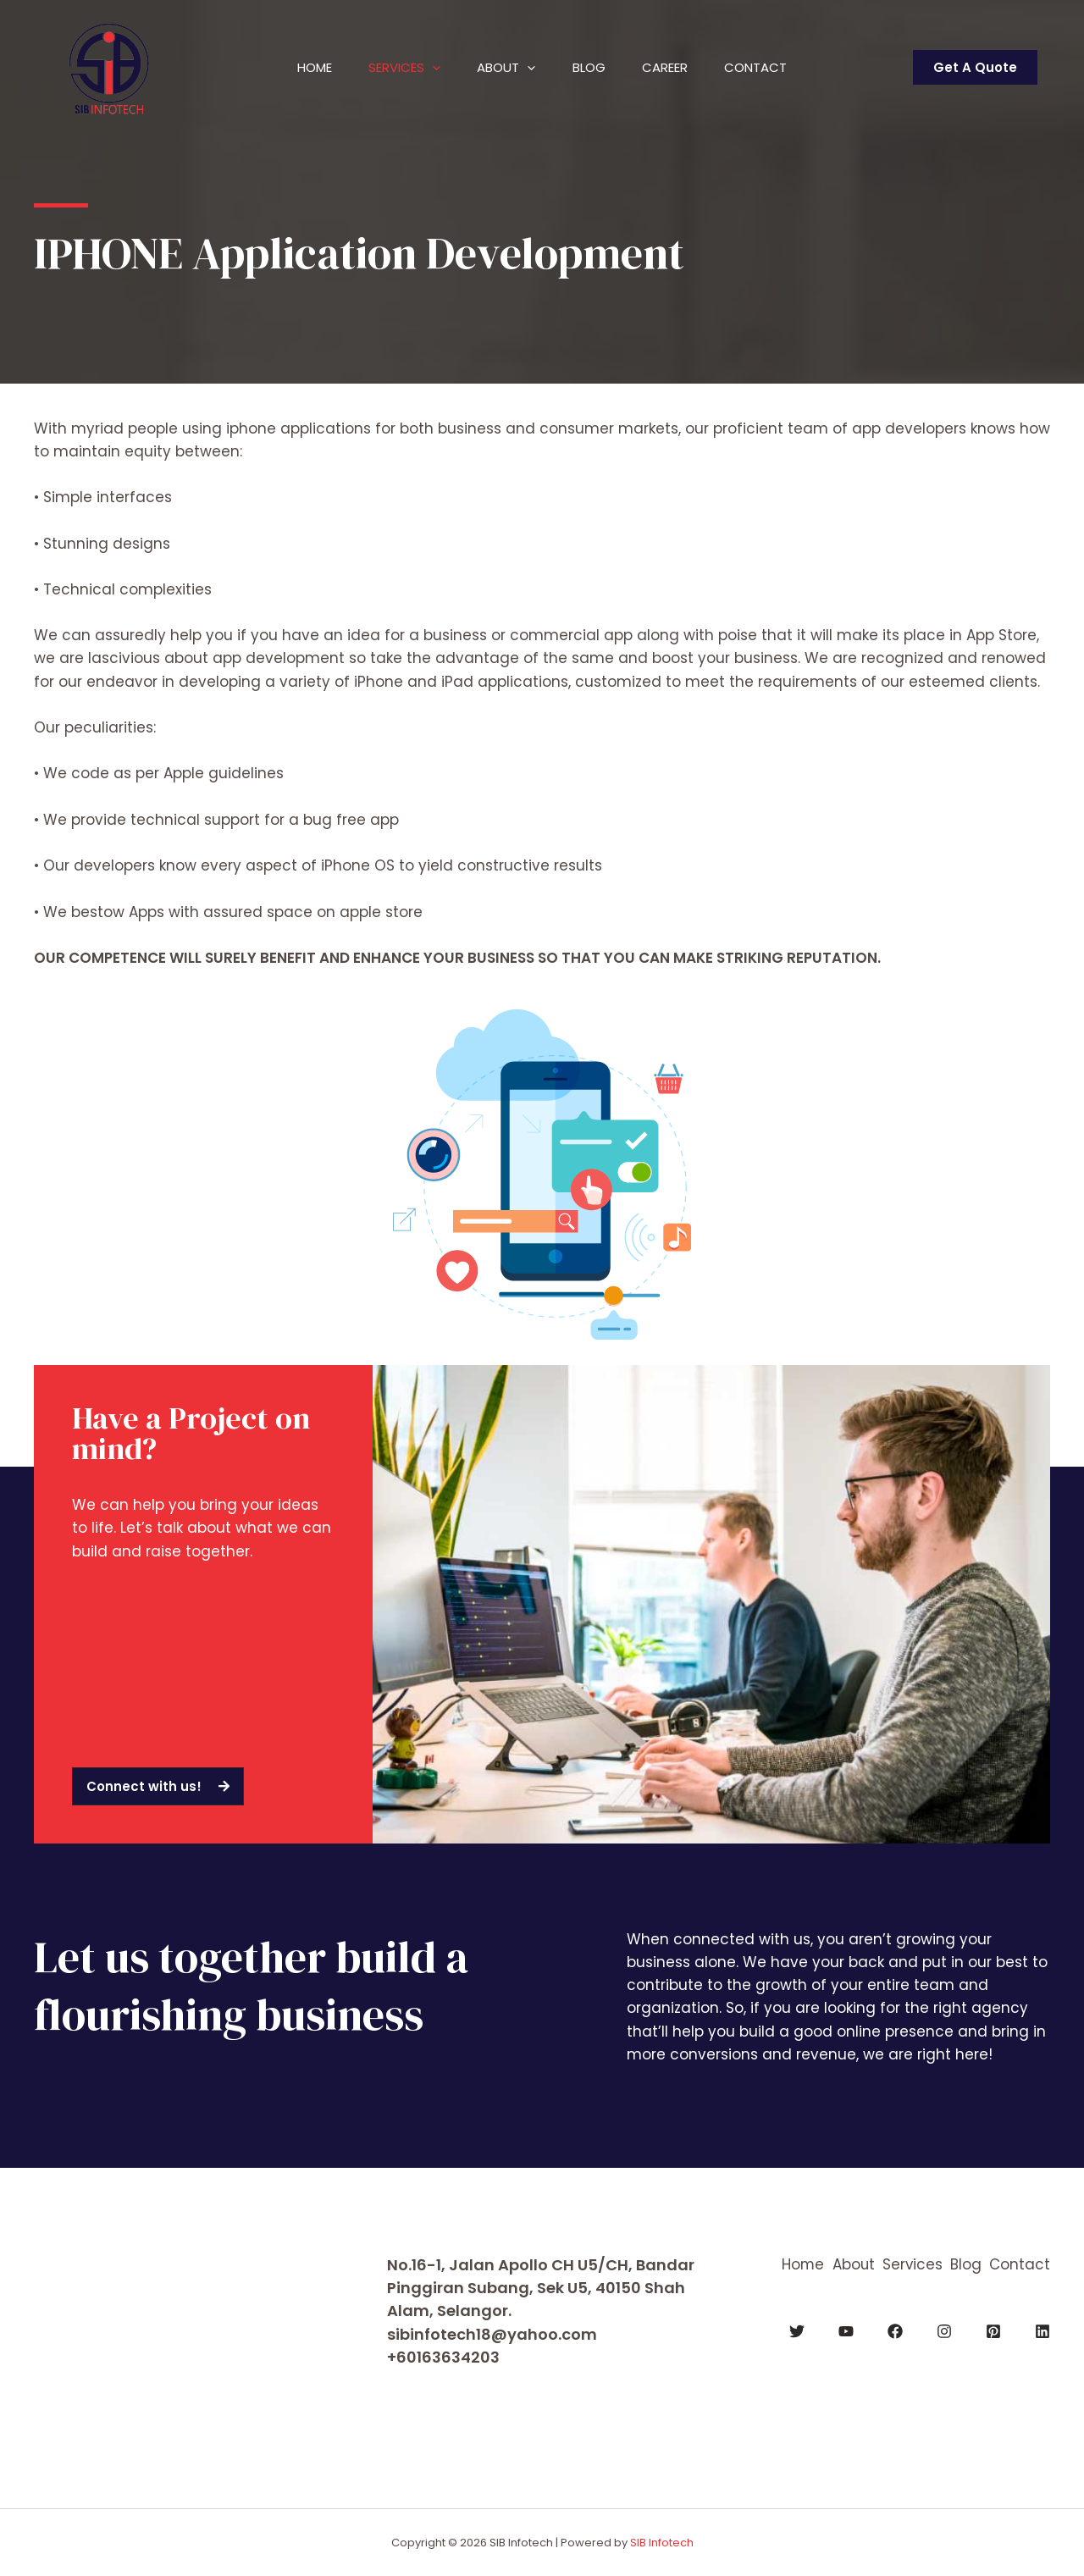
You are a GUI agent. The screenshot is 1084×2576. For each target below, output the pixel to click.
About (503, 68)
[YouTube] (846, 2331)
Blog (591, 67)
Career (673, 67)
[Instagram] (944, 2331)
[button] (158, 1786)
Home (300, 67)
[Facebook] (895, 2331)
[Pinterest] (993, 2331)
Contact (769, 67)
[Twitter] (797, 2331)
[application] (424, 68)
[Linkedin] (1042, 2331)
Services (396, 68)
